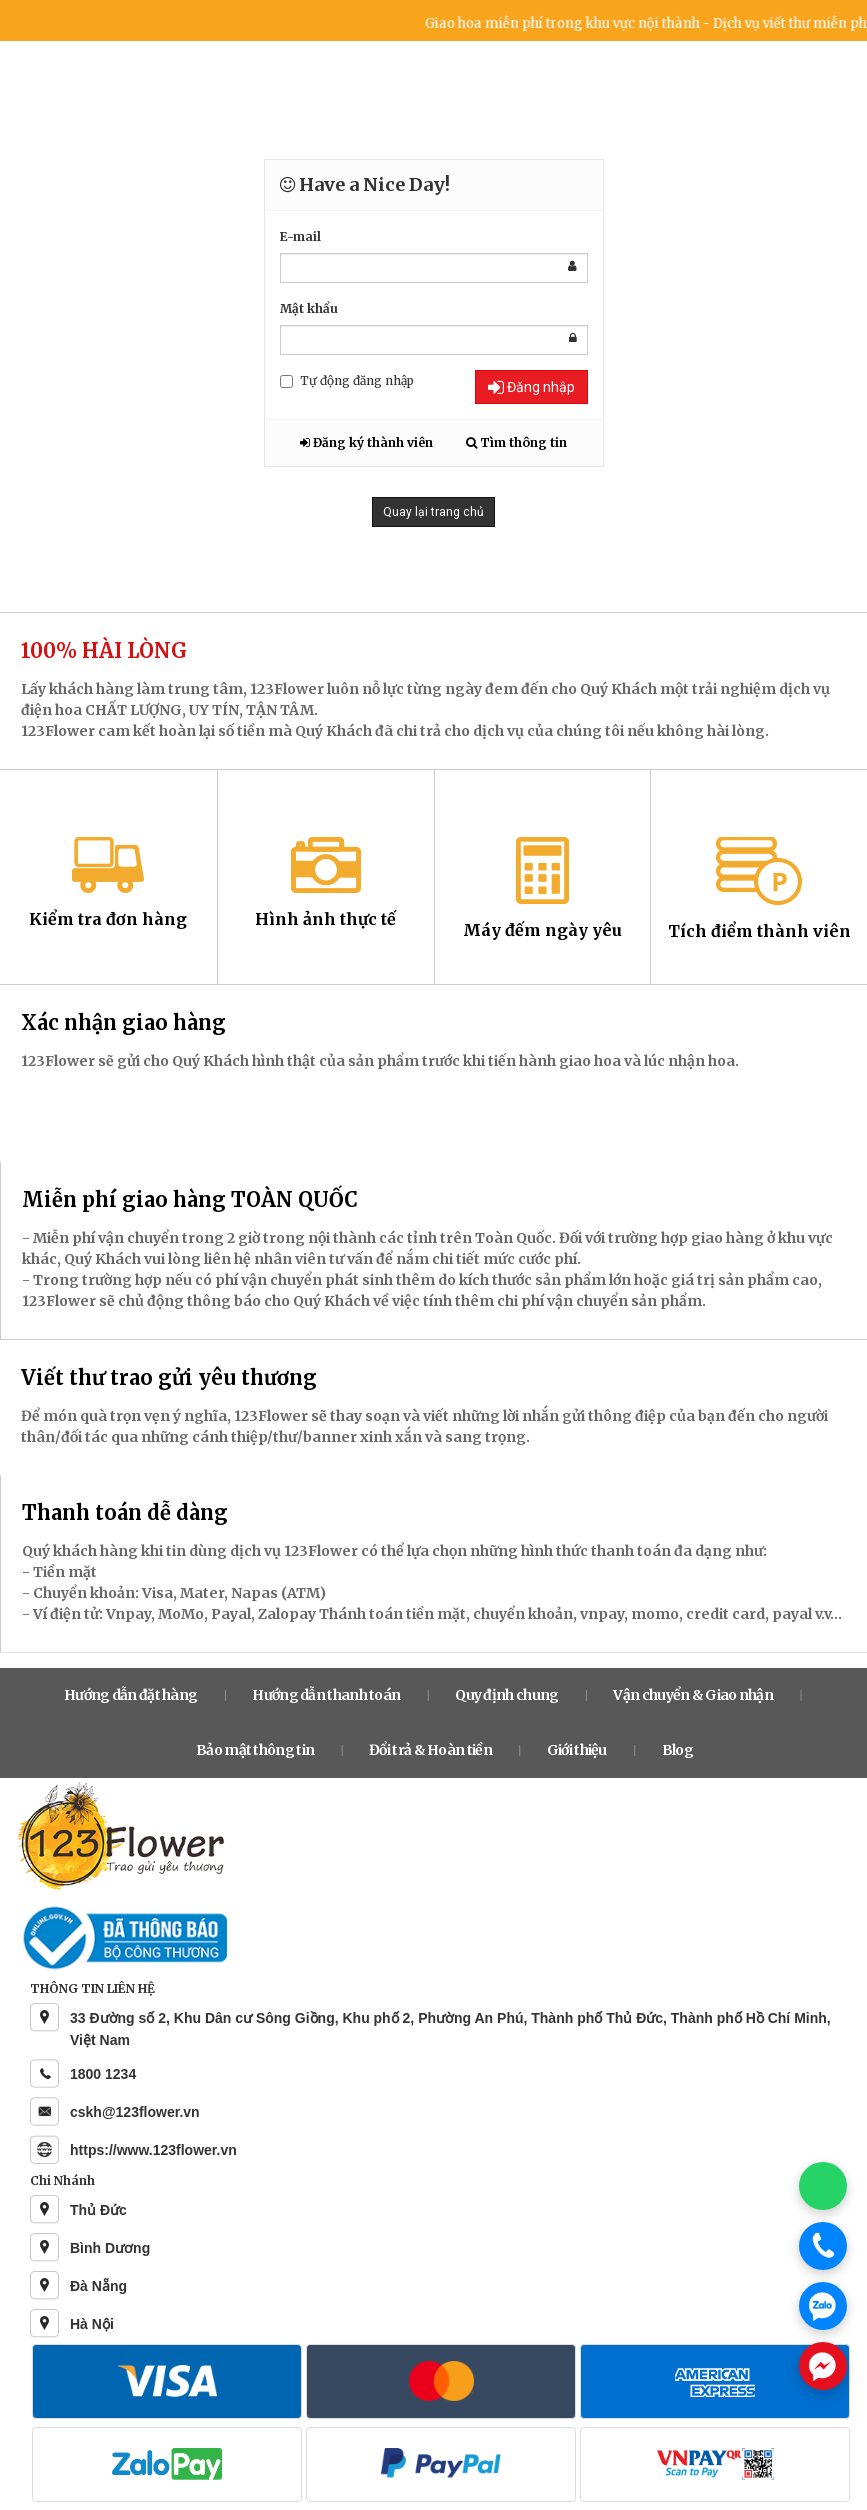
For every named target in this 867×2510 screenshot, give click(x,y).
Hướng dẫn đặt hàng (130, 1695)
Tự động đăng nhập (347, 381)
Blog (677, 1750)
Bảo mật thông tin (255, 1750)
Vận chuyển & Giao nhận (693, 1695)
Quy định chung (506, 1695)
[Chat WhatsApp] (823, 2186)
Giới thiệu (577, 1750)
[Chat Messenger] (823, 2366)
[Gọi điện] (823, 2246)
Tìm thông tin (516, 442)
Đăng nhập (531, 387)
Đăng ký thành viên (366, 442)
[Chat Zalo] (823, 2306)
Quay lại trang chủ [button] (433, 512)
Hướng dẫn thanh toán (326, 1695)
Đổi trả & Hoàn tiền (430, 1750)
